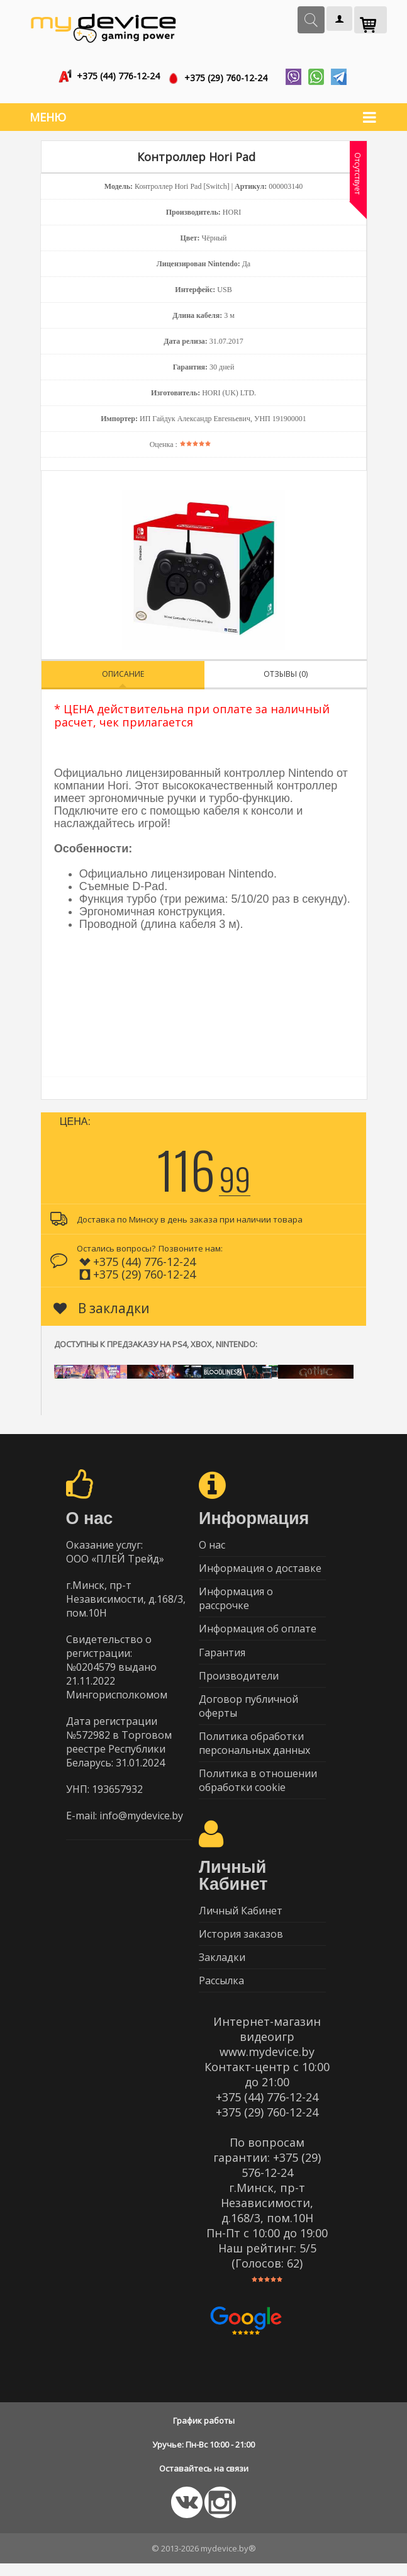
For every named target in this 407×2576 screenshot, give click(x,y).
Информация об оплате (257, 1630)
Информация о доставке (260, 1567)
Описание (123, 670)
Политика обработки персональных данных (254, 1749)
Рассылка (221, 1992)
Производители (239, 1679)
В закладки (101, 1305)
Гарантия (222, 1654)
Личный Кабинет (240, 1919)
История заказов (241, 1943)
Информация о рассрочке (236, 1598)
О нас (212, 1542)
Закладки (222, 1968)
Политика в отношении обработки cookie (258, 1787)
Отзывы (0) (286, 670)
